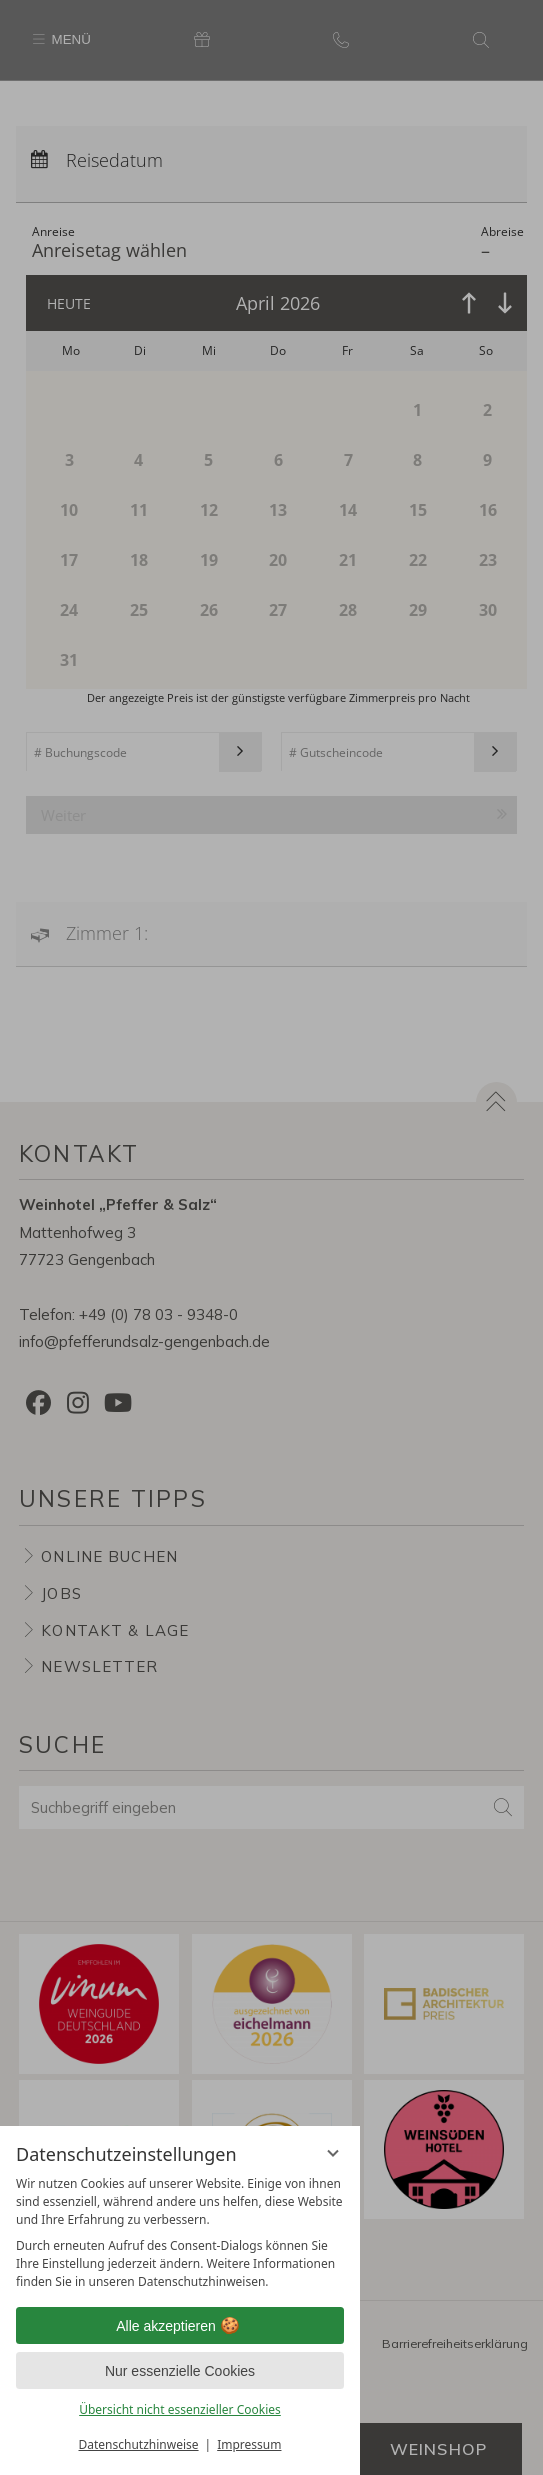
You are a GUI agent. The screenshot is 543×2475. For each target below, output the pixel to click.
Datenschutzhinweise (139, 2444)
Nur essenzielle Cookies (180, 2371)
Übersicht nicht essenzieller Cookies (180, 2409)
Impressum (249, 2444)
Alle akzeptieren (180, 2326)
